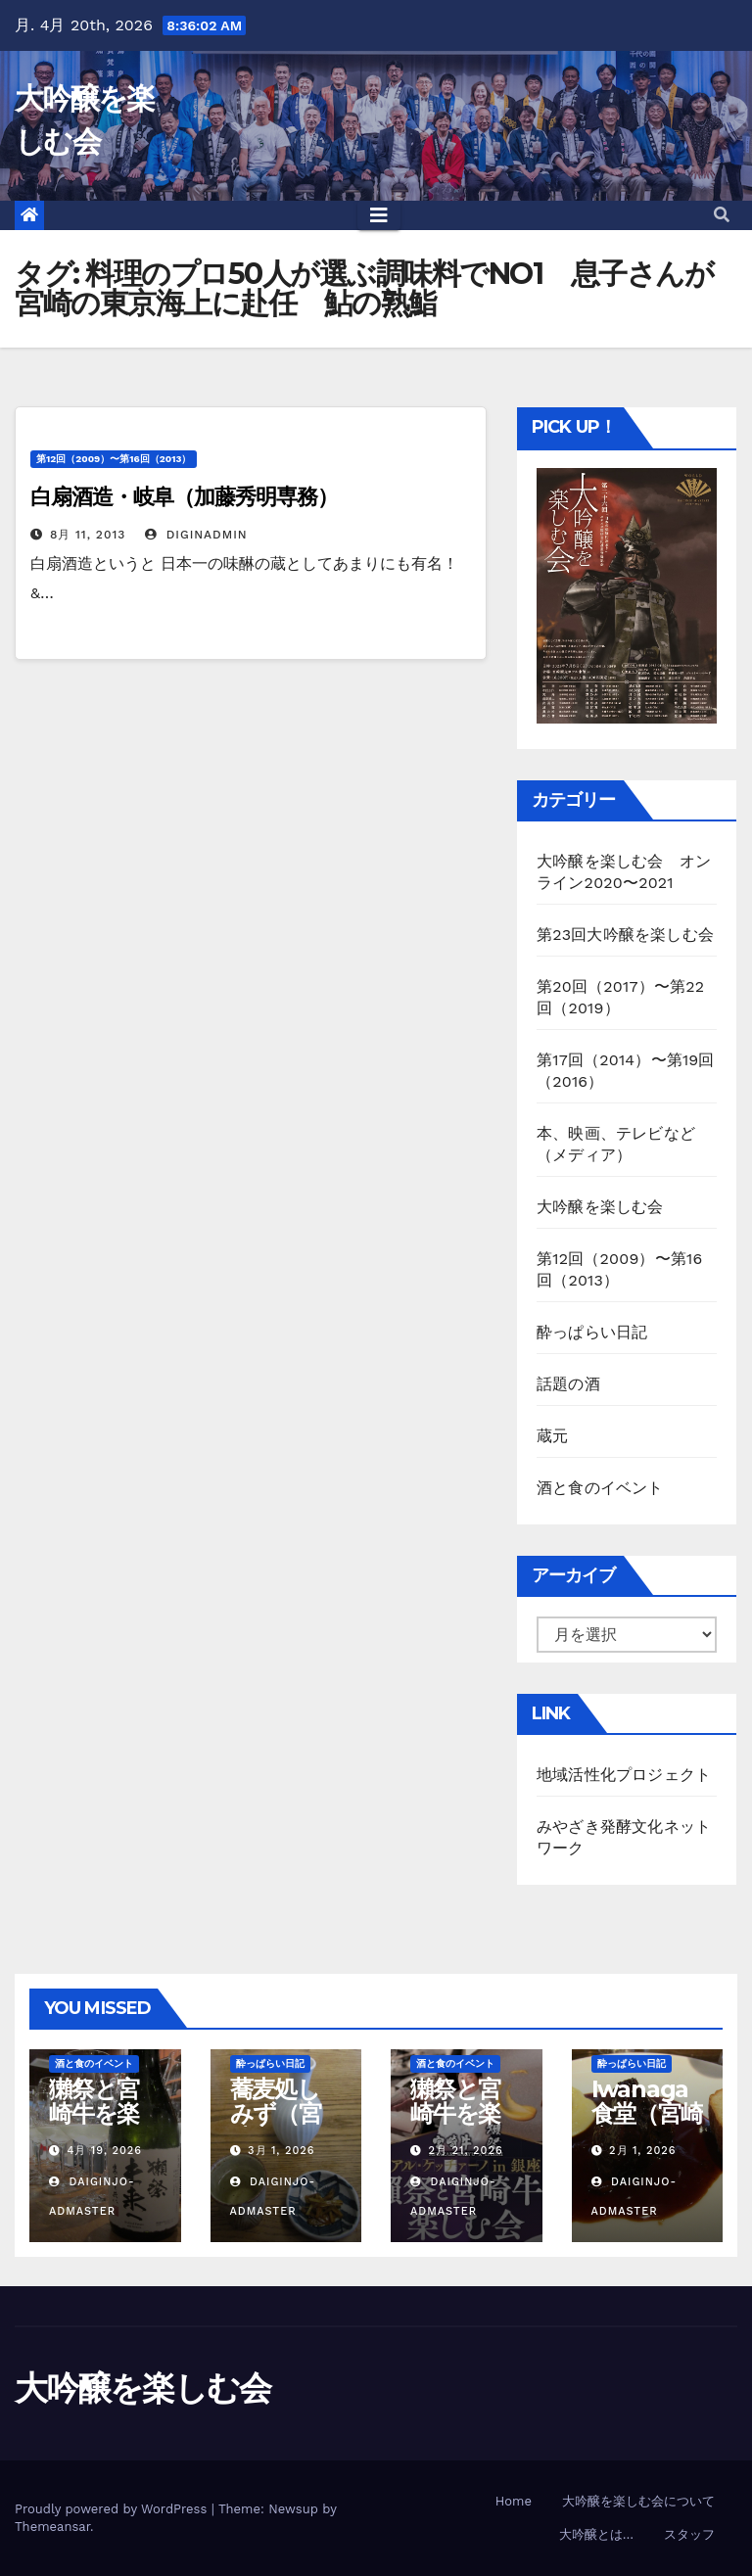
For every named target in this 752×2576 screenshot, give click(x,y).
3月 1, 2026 (281, 2150)
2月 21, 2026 (466, 2150)
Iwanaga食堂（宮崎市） (647, 2113)
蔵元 (552, 1436)
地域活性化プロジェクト (624, 1774)
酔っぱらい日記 (592, 1332)
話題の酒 (568, 1384)
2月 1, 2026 (642, 2150)
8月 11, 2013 (87, 534)
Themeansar (52, 2526)
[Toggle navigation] (378, 215)
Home (513, 2501)
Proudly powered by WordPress (113, 2509)
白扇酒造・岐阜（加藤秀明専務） (184, 497)
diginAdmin (196, 534)
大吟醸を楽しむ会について (638, 2501)
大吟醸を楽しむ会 (600, 1206)
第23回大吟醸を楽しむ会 (625, 934)
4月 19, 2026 (105, 2150)
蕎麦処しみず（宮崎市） (275, 2113)
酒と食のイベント (600, 1487)
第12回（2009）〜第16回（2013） (113, 458)
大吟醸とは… (596, 2534)
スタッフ (689, 2534)
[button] (721, 215)
